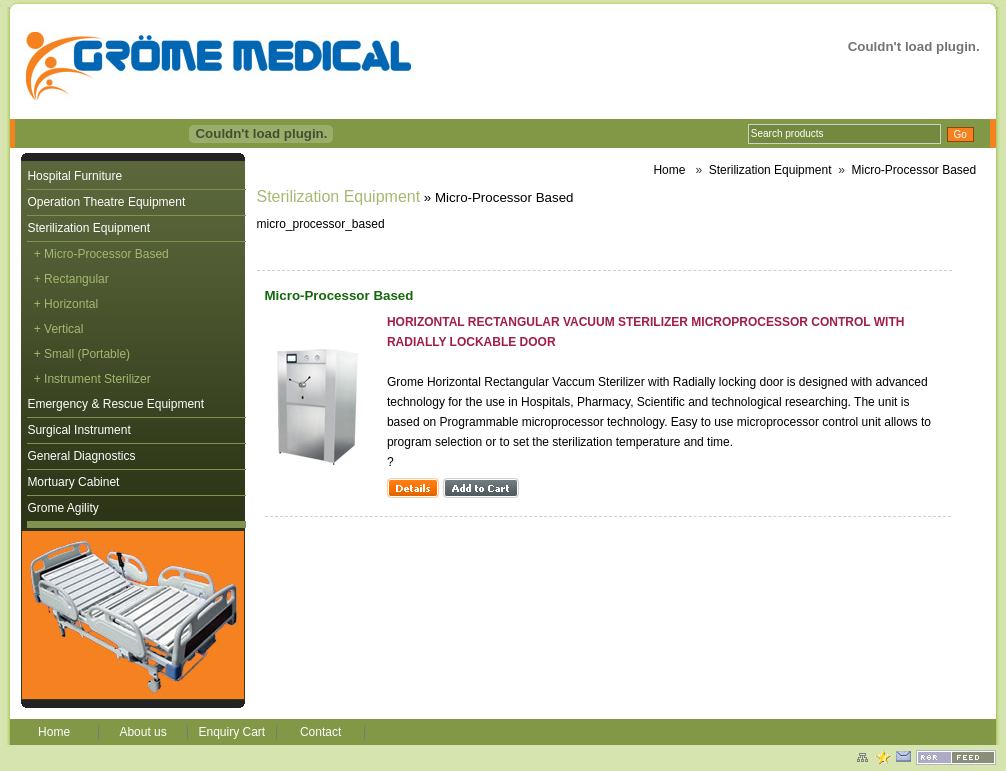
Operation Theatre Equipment (106, 202)
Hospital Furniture (74, 176)
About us (142, 732)
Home (669, 170)
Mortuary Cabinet (73, 482)
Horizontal (71, 304)
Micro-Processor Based (913, 170)
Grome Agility (62, 508)
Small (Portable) (87, 354)
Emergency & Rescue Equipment (115, 404)
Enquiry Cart (231, 732)
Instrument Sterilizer (97, 379)
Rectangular (76, 279)
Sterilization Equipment (88, 228)
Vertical (63, 329)
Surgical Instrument (78, 430)
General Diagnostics (81, 456)
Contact (320, 732)
